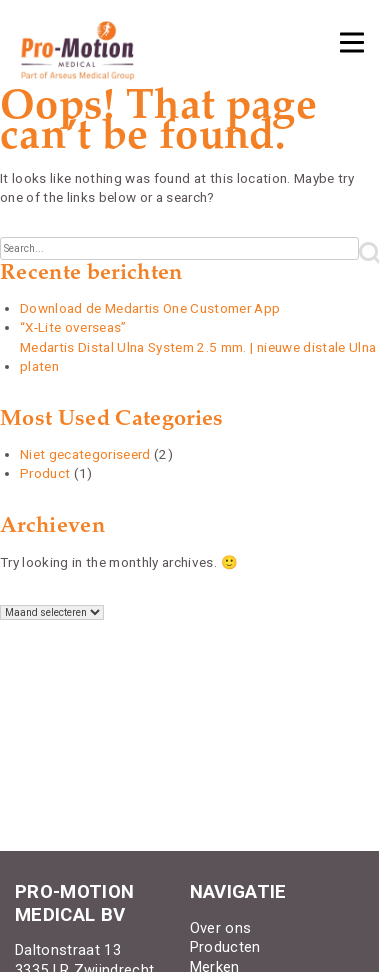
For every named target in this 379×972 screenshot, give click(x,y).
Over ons (221, 928)
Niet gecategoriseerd (85, 454)
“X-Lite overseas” (73, 327)
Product (45, 473)
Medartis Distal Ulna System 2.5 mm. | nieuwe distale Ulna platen (198, 356)
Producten (225, 947)
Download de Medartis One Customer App (150, 308)
